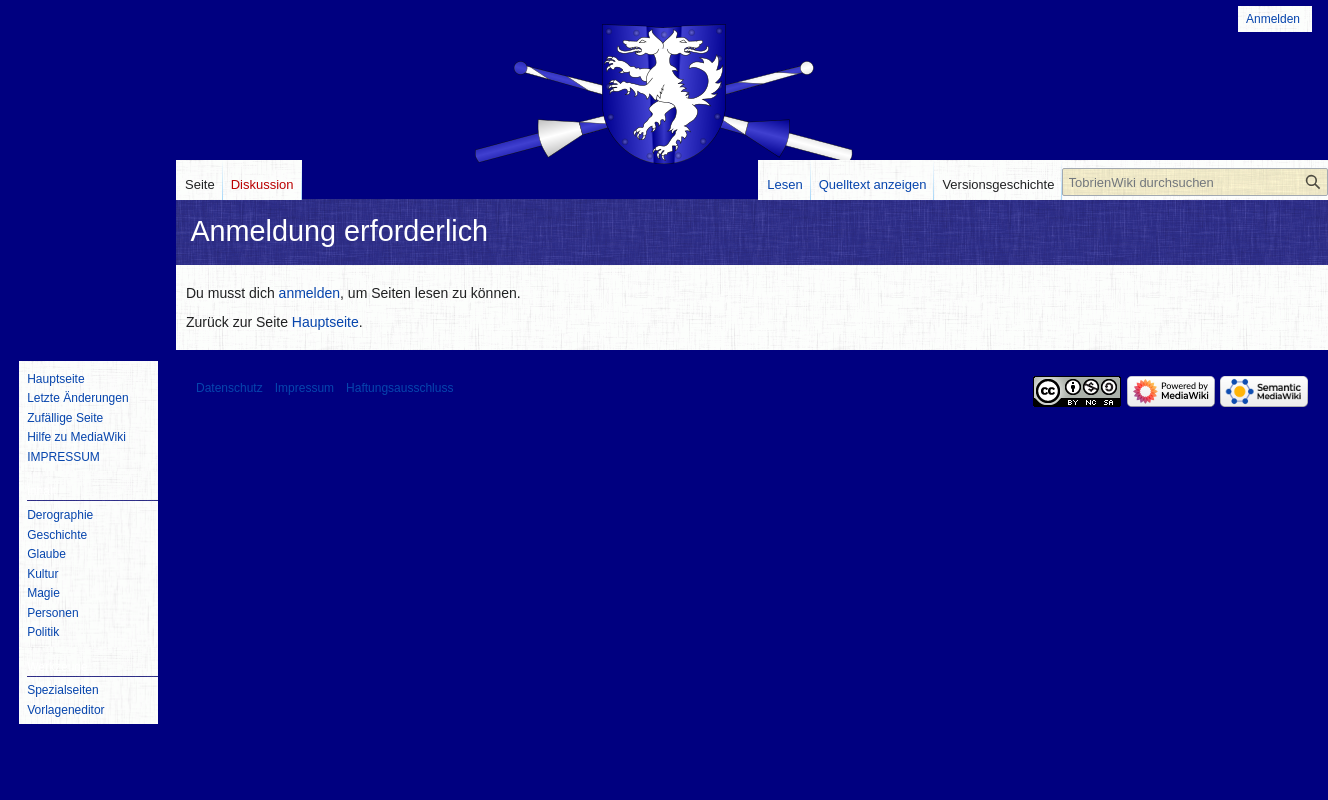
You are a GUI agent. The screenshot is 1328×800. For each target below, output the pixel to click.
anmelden (310, 293)
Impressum (304, 388)
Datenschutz (229, 388)
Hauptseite (325, 322)
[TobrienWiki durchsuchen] (1195, 182)
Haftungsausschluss (399, 388)
